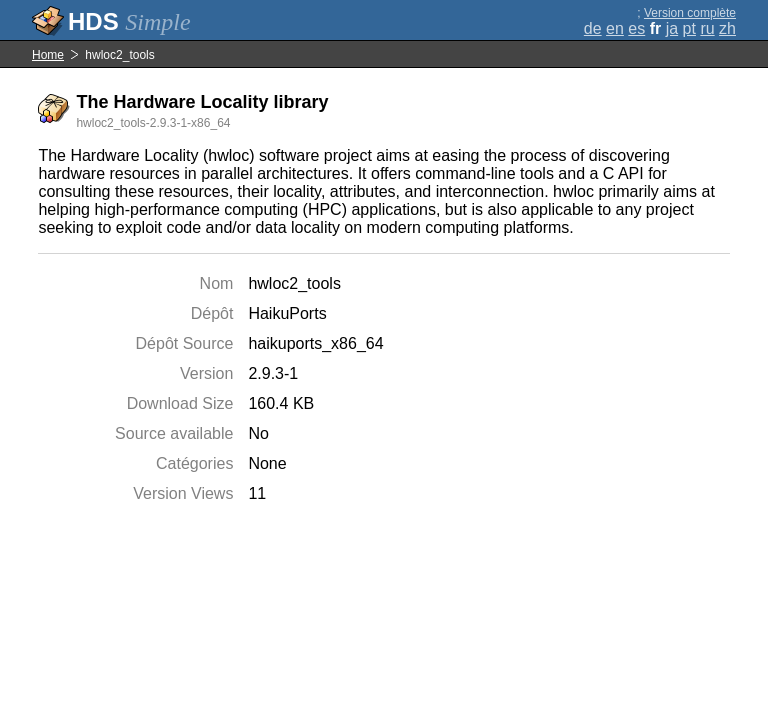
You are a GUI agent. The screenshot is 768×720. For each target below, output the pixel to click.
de (593, 28)
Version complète (690, 13)
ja (672, 28)
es (636, 28)
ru (707, 28)
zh (727, 28)
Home (48, 55)
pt (689, 28)
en (615, 28)
